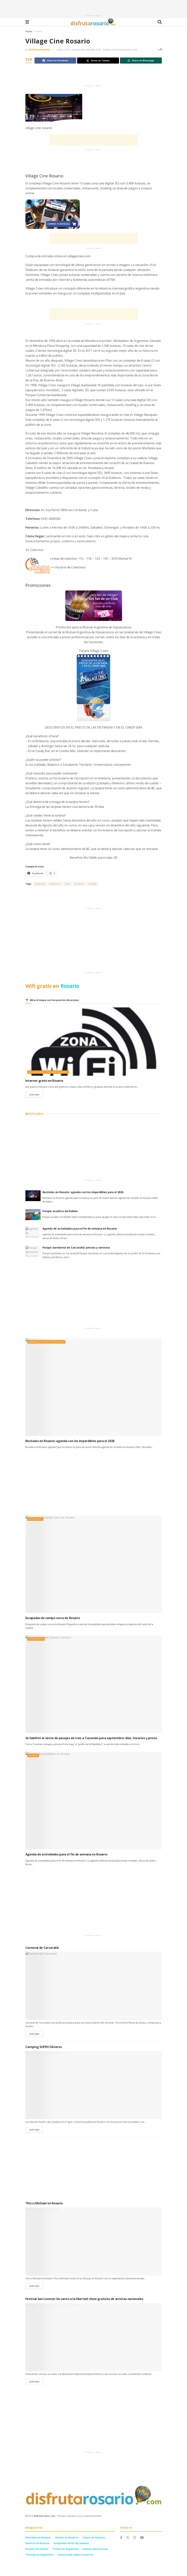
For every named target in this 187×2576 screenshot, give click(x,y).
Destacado (35, 1519)
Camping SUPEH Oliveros (43, 2047)
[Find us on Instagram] (134, 2538)
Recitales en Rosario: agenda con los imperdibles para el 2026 (82, 1192)
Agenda (33, 1755)
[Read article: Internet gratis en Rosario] (93, 1041)
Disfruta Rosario (39, 49)
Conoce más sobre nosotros (75, 2554)
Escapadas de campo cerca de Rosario (52, 1618)
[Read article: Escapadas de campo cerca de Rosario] (93, 1564)
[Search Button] (160, 22)
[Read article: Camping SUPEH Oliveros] (93, 2085)
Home (28, 31)
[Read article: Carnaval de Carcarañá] (93, 1986)
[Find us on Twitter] (127, 2537)
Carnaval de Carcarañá (42, 1948)
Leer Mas (36, 1094)
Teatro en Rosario (93, 2537)
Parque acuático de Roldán (60, 1211)
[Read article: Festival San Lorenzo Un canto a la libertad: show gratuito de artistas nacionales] (93, 2337)
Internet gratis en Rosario (44, 1081)
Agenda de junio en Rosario (46, 1341)
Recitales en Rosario (38, 2537)
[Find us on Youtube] (142, 2538)
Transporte (36, 1638)
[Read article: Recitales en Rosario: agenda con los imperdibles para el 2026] (33, 1195)
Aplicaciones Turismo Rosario (48, 1072)
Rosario (79, 883)
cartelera (55, 883)
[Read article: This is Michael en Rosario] (93, 2241)
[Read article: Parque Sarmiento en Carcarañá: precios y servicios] (33, 1251)
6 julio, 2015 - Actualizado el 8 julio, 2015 (79, 49)
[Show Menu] (27, 22)
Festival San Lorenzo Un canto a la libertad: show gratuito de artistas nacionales (84, 2299)
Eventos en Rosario (37, 2543)
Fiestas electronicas (95, 2549)
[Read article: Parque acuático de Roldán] (33, 1214)
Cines (39, 31)
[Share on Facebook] (55, 60)
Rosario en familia (36, 2549)
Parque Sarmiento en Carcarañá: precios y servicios (76, 1247)
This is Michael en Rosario (44, 2203)
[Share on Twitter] (98, 60)
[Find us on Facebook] (121, 2538)
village (92, 883)
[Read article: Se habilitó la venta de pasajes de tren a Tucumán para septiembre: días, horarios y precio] (93, 1684)
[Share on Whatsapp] (141, 60)
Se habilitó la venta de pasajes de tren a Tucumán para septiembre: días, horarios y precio (91, 1738)
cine (67, 883)
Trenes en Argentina (65, 2549)
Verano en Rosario (66, 2537)
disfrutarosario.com (44, 2516)
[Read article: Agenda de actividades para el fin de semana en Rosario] (33, 1232)
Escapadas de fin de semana (71, 2543)
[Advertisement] (93, 5)
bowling (40, 883)
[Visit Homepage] (93, 22)
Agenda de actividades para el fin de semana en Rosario (79, 1228)
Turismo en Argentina (39, 2554)
